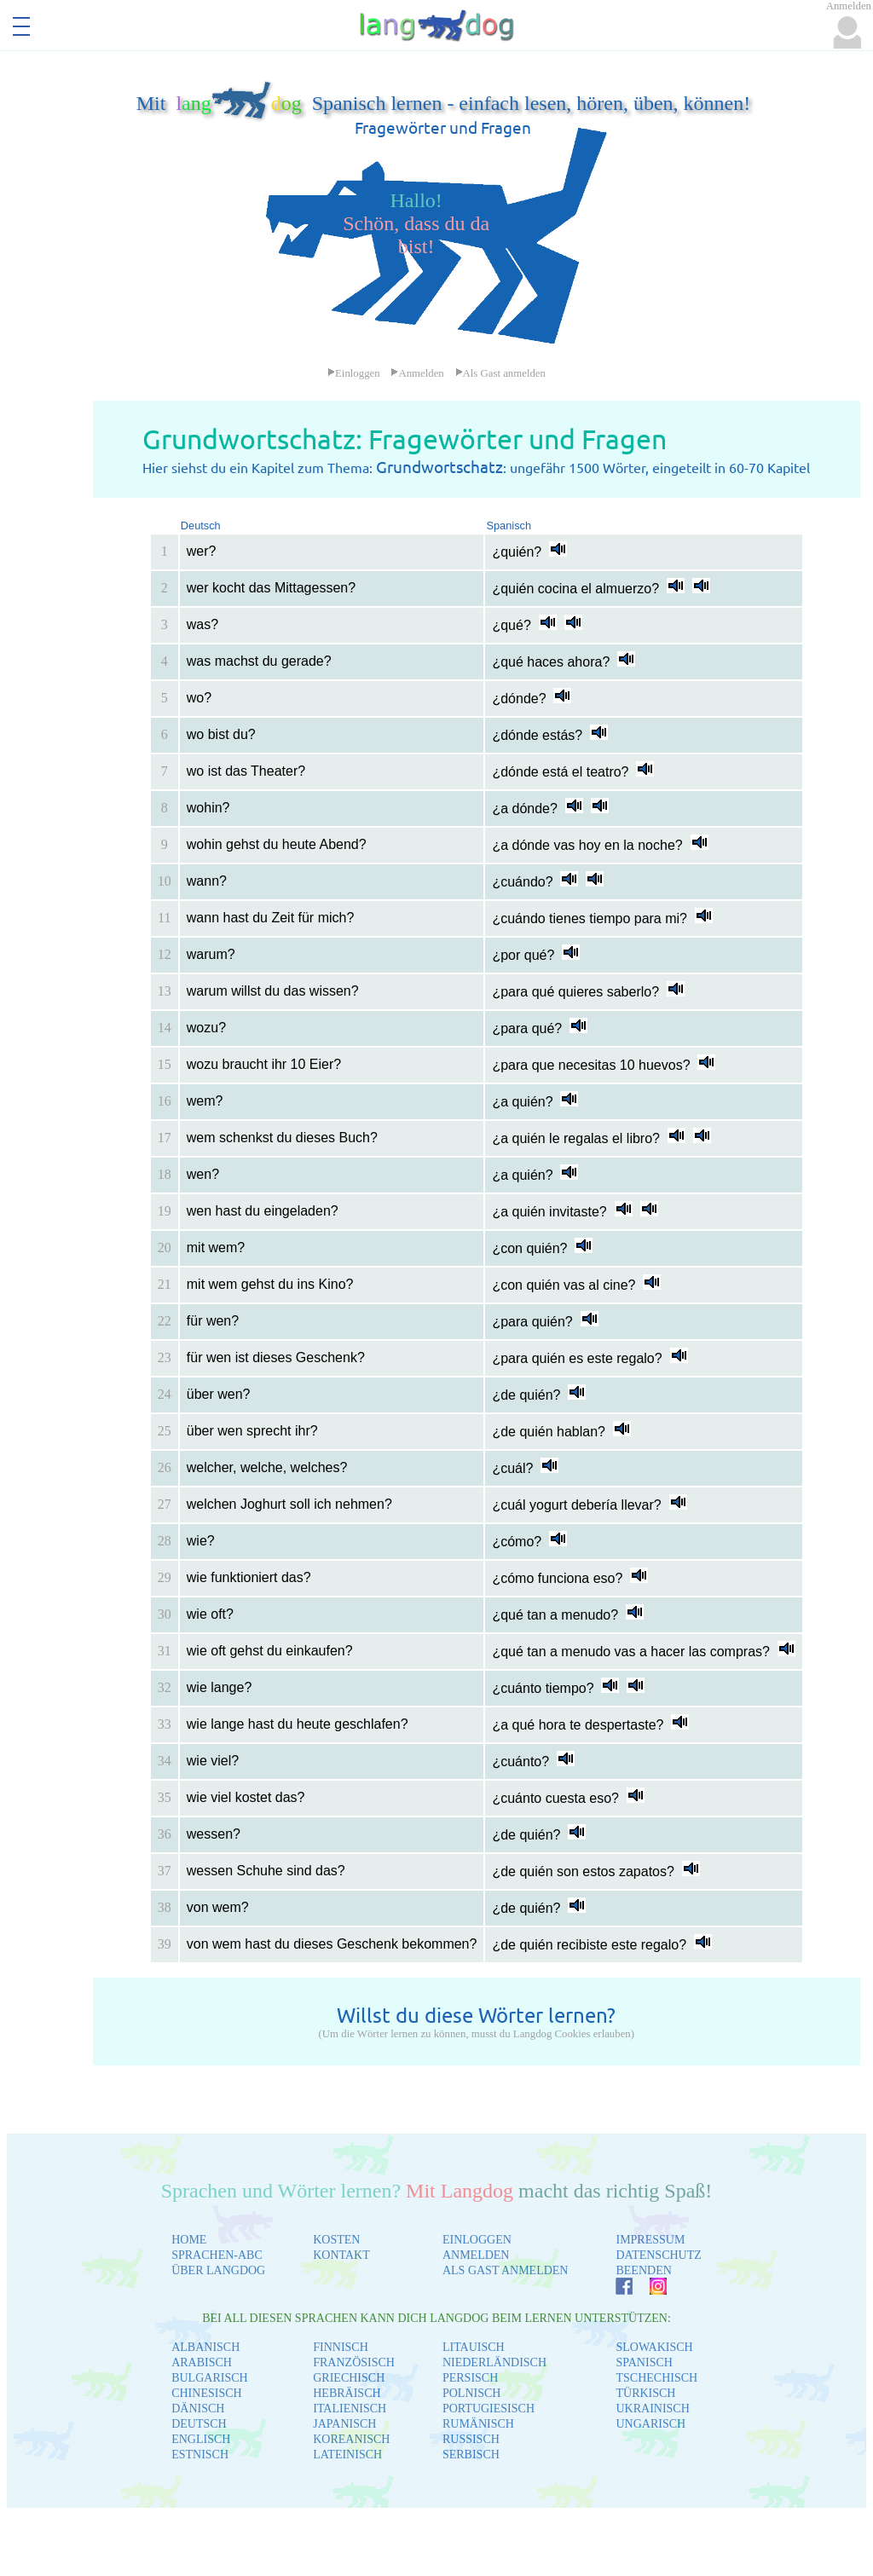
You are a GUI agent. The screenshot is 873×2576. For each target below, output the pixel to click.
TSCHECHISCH (656, 2377)
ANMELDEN (476, 2255)
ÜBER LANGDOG (218, 2270)
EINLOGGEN (477, 2239)
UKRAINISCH (652, 2408)
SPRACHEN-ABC (217, 2255)
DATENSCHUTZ (658, 2255)
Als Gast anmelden (500, 373)
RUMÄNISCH (478, 2423)
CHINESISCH (206, 2393)
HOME (188, 2239)
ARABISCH (201, 2362)
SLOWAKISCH (654, 2347)
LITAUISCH (473, 2347)
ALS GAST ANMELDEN (505, 2270)
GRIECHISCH (348, 2377)
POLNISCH (471, 2393)
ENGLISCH (200, 2439)
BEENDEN (643, 2270)
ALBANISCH (205, 2347)
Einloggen (353, 373)
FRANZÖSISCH (354, 2362)
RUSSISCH (471, 2439)
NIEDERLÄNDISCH (494, 2362)
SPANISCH (644, 2362)
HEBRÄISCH (346, 2393)
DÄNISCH (197, 2408)
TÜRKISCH (645, 2393)
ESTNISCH (199, 2454)
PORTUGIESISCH (488, 2408)
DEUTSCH (199, 2423)
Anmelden (416, 373)
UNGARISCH (650, 2423)
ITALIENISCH (349, 2408)
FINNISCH (340, 2347)
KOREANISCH (351, 2439)
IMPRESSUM (650, 2239)
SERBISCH (471, 2454)
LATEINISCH (347, 2454)
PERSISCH (470, 2377)
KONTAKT (341, 2255)
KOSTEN (336, 2239)
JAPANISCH (344, 2423)
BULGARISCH (209, 2377)
